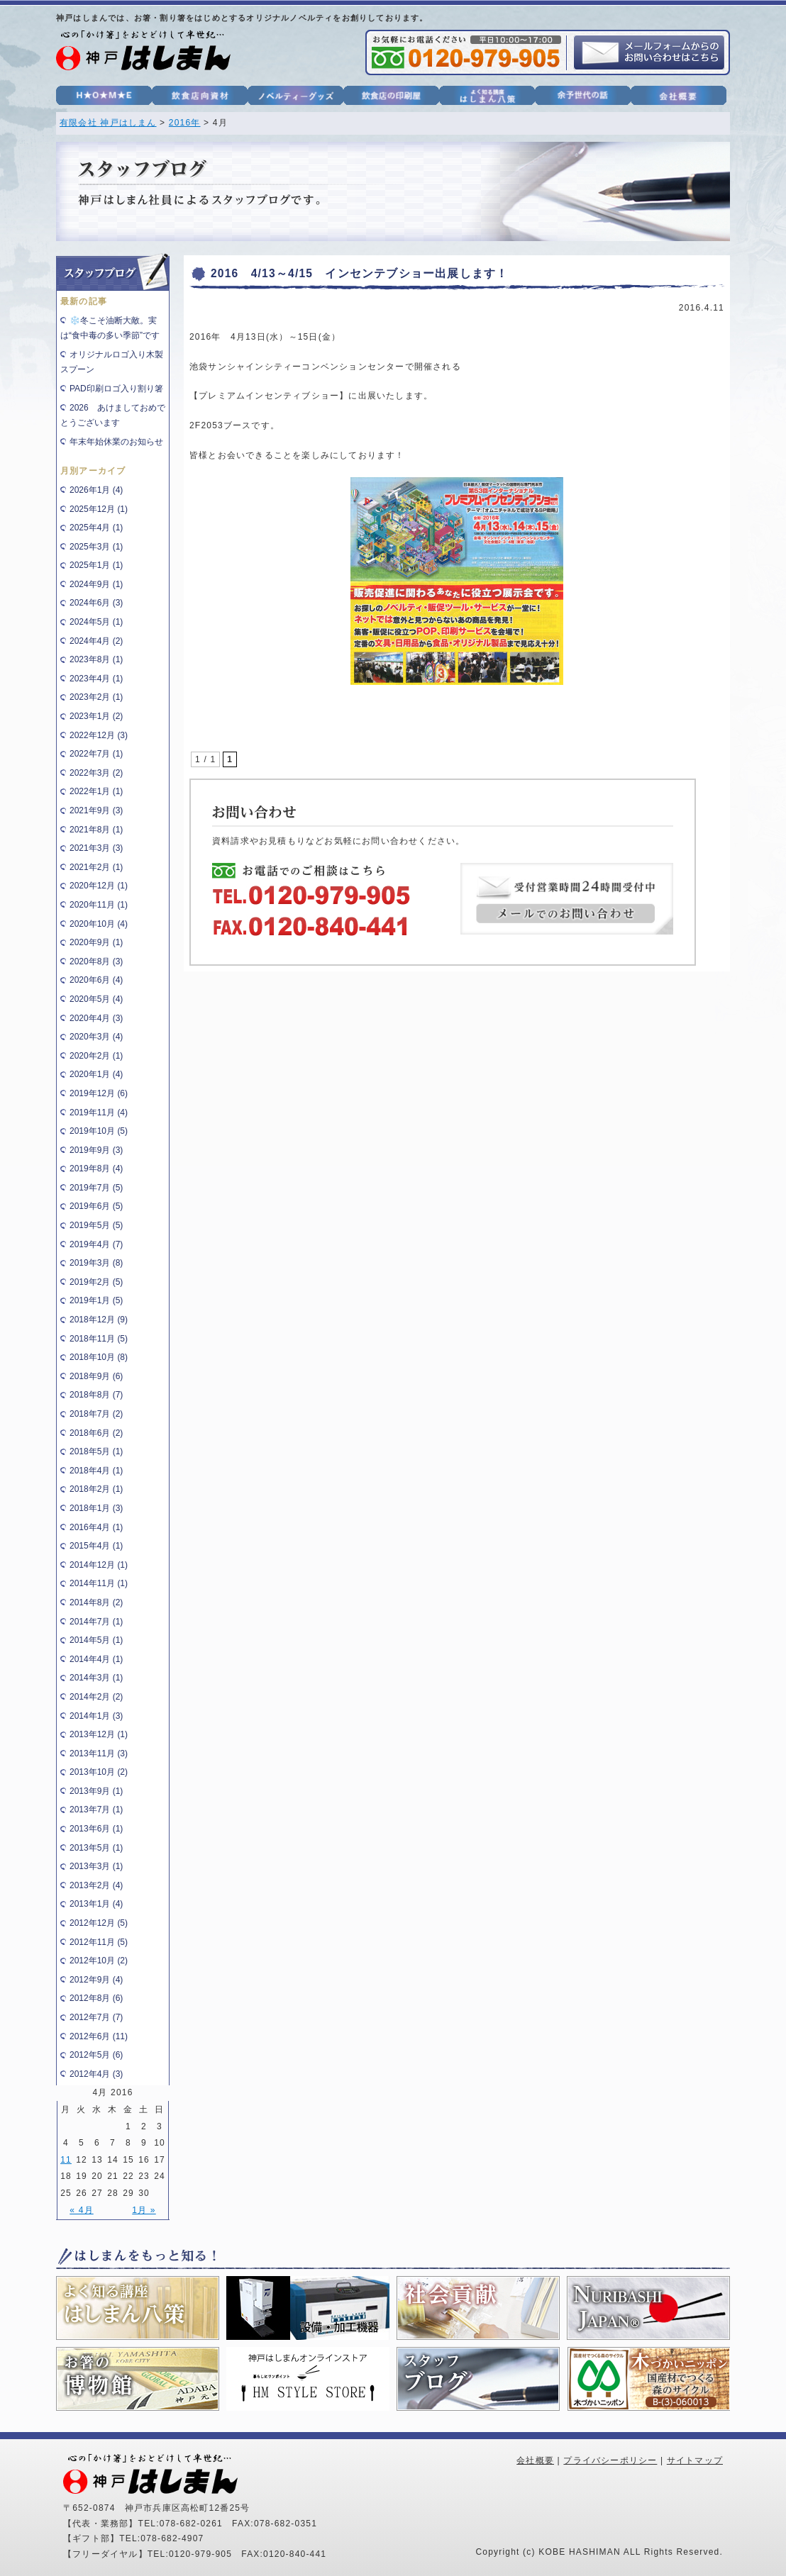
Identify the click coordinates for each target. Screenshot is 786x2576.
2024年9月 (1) (96, 584)
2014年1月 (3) (96, 1716)
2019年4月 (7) (96, 1244)
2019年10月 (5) (99, 1131)
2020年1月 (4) (96, 1074)
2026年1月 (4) (96, 490)
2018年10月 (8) (99, 1357)
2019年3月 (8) (96, 1263)
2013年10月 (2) (99, 1772)
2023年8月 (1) (96, 659)
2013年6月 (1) (96, 1829)
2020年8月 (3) (96, 961)
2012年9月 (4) (96, 1980)
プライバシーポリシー (610, 2460)
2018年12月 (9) (99, 1320)
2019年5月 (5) (96, 1225)
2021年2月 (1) (96, 867)
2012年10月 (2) (99, 1961)
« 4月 (81, 2210)
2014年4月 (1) (96, 1659)
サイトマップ (695, 2460)
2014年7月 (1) (96, 1622)
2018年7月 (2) (96, 1414)
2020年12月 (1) (99, 886)
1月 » (143, 2210)
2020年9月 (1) (96, 942)
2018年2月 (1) (96, 1489)
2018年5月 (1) (96, 1451)
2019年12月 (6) (99, 1093)
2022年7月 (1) (96, 754)
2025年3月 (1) (96, 547)
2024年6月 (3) (96, 603)
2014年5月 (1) (96, 1640)
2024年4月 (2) (96, 641)
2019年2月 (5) (96, 1282)
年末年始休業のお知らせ (116, 442)
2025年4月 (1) (96, 528)
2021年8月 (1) (96, 830)
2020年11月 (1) (99, 905)
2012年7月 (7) (96, 2017)
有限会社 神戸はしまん (108, 123)
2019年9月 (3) (96, 1150)
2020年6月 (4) (96, 980)
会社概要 (535, 2460)
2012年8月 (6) (96, 1998)
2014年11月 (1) (99, 1583)
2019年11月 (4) (99, 1112)
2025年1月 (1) (96, 565)
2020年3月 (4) (96, 1037)
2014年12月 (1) (99, 1565)
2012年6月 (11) (99, 2036)
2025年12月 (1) (99, 509)
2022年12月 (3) (99, 735)
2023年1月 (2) (96, 716)
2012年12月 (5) (99, 1923)
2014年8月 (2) (96, 1602)
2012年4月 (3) (96, 2074)
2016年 (185, 123)
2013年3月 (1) (96, 1866)
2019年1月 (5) (96, 1300)
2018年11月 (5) (99, 1339)
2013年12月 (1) (99, 1734)
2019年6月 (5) (96, 1206)
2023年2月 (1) (96, 697)
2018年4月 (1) (96, 1471)
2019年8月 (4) (96, 1168)
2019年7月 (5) (96, 1188)
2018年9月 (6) (96, 1376)
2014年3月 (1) (96, 1678)
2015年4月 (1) (96, 1546)
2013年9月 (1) (96, 1791)
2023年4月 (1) (96, 679)
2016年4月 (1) (96, 1527)
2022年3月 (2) (96, 773)
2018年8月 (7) (96, 1395)
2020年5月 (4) (96, 999)
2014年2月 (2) (96, 1697)
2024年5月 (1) (96, 622)
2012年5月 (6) (96, 2055)
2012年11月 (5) (99, 1942)
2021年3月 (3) (96, 848)
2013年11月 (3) (99, 1753)
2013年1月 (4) (96, 1904)
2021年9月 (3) (96, 810)
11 (66, 2160)
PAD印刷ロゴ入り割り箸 (116, 389)
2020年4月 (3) (96, 1018)
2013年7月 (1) (96, 1809)
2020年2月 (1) (96, 1056)
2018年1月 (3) (96, 1508)
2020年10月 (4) (99, 924)
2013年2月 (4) (96, 1885)
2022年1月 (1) (96, 791)
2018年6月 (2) (96, 1433)
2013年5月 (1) (96, 1848)
